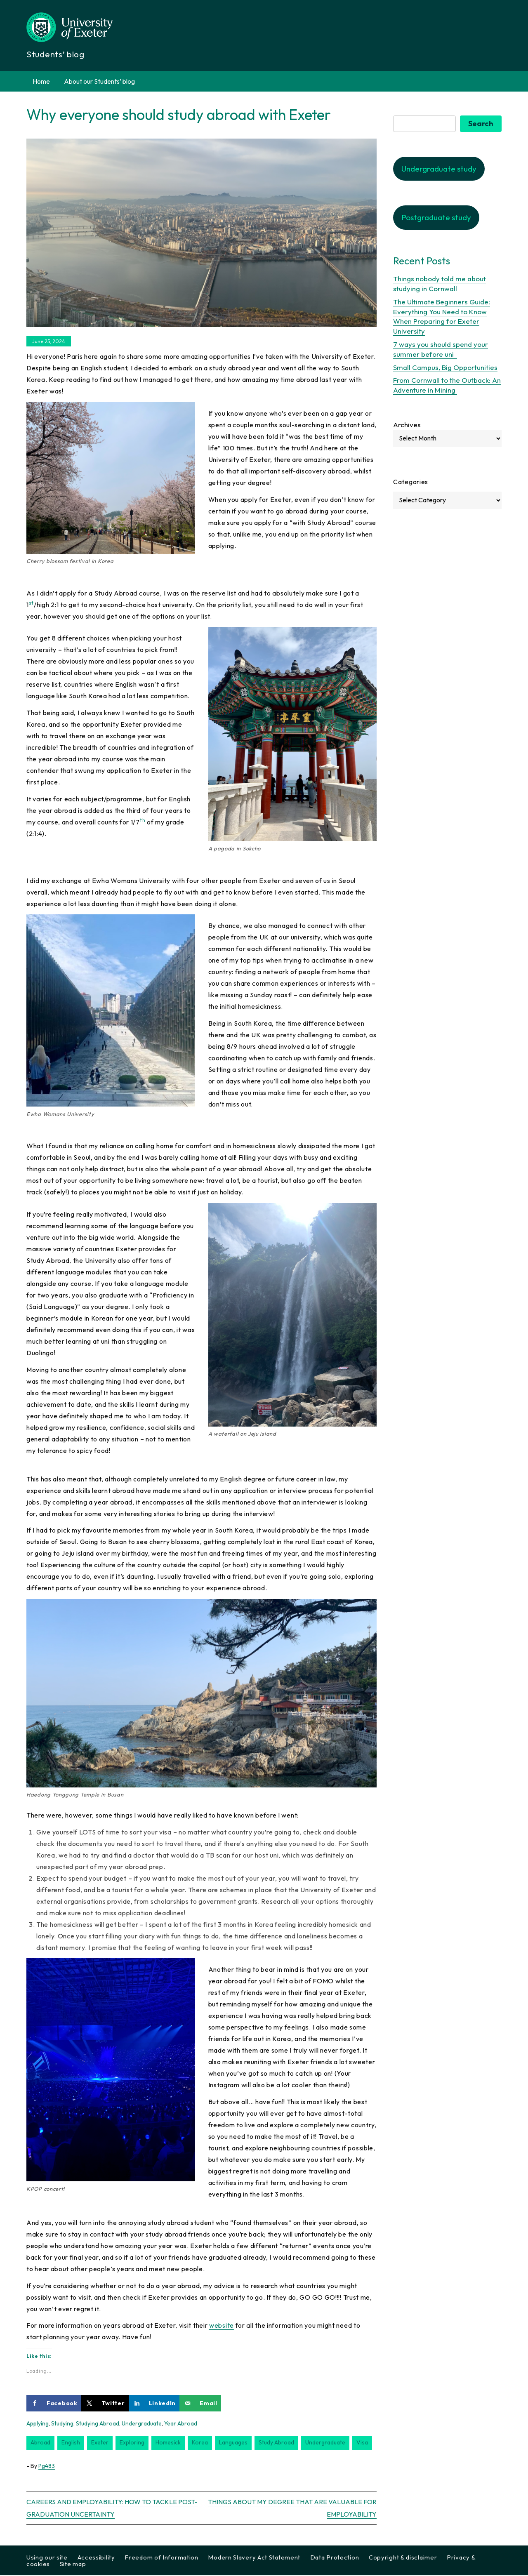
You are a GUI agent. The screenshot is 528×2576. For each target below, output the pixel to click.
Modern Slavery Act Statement (254, 2558)
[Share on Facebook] (53, 2404)
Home (41, 81)
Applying (37, 2424)
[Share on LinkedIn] (154, 2404)
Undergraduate (142, 2424)
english (70, 2443)
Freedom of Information (161, 2558)
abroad (40, 2443)
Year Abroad (180, 2424)
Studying (62, 2424)
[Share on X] (105, 2404)
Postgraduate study (436, 219)
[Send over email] (200, 2404)
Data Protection (334, 2558)
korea (200, 2443)
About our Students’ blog (99, 81)
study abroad (276, 2443)
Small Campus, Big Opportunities (445, 368)
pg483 (46, 2466)
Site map (73, 2565)
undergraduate (325, 2443)
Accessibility (96, 2558)
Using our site (47, 2558)
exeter (99, 2443)
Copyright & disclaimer (403, 2558)
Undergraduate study (438, 169)
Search (480, 124)
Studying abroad (97, 2424)
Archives (407, 425)
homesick (168, 2443)
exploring (132, 2443)
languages (233, 2443)
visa (362, 2443)
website (221, 2326)
